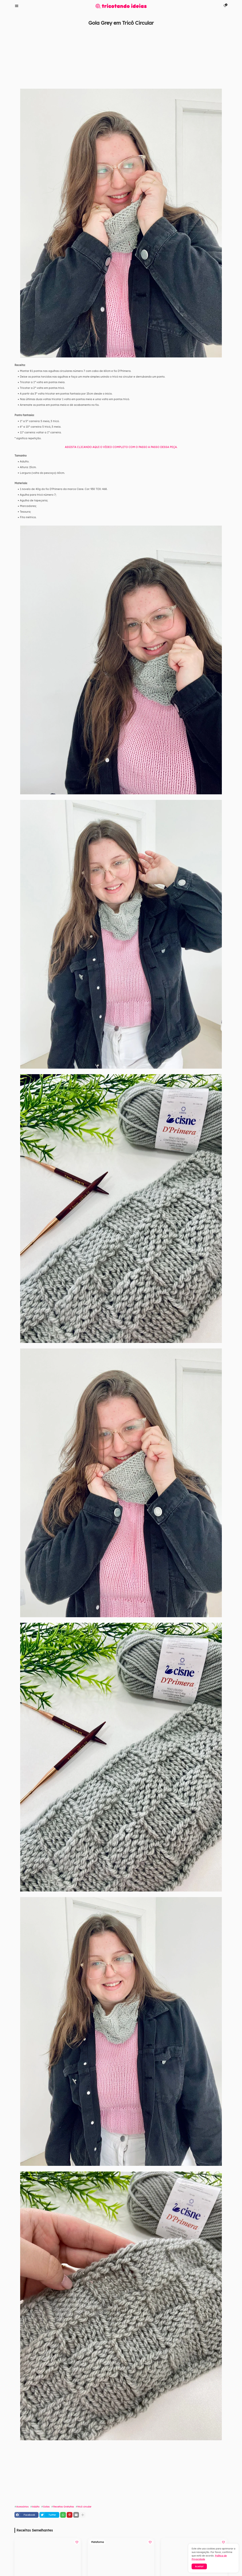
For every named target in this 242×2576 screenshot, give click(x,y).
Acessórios (22, 2506)
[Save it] (226, 31)
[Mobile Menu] (17, 6)
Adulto (35, 2506)
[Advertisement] (115, 60)
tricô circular (84, 2506)
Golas (46, 2506)
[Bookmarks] (225, 6)
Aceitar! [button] (199, 2566)
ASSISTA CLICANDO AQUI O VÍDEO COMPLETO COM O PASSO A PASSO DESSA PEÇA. (121, 447)
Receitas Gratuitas (63, 2506)
